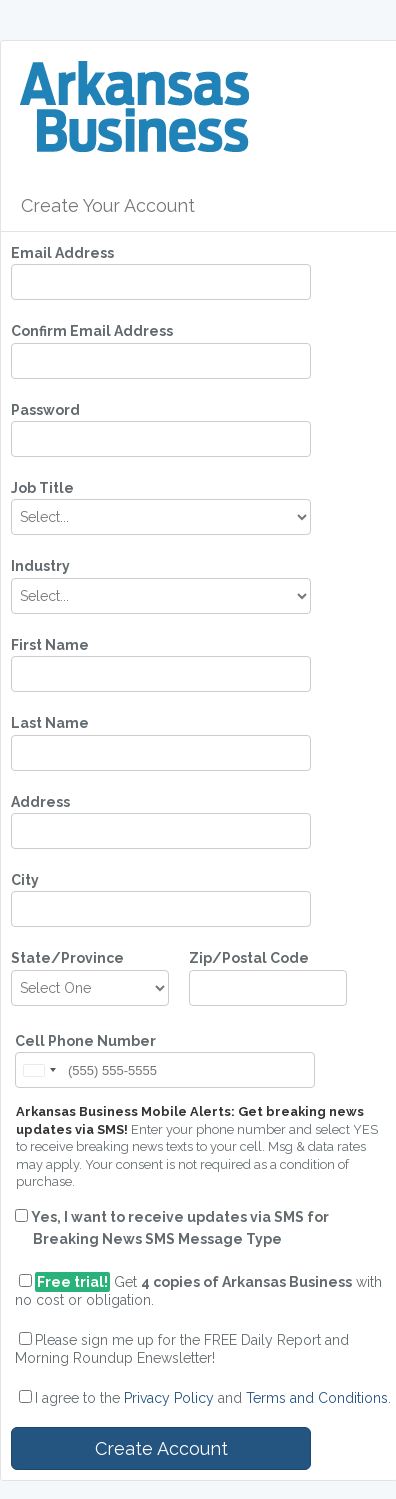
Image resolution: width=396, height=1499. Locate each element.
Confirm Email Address (92, 331)
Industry (40, 566)
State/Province (67, 958)
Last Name (50, 723)
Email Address (62, 253)
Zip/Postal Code (249, 958)
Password (45, 410)
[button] (39, 1070)
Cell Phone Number (85, 1041)
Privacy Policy (169, 1398)
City (25, 880)
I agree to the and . (213, 1398)
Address (40, 802)
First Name (50, 645)
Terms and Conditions (317, 1398)
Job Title (42, 488)
